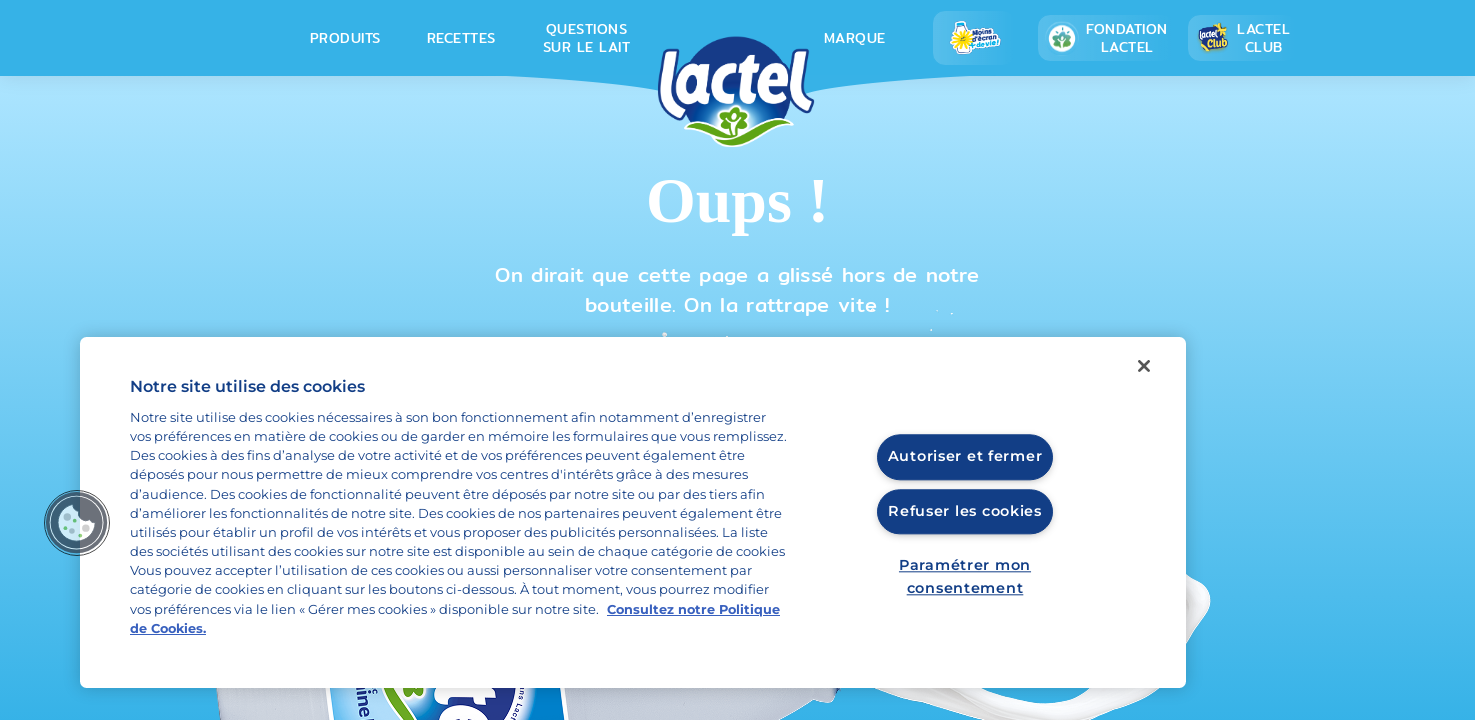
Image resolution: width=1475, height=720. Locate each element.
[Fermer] (1144, 366)
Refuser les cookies (965, 511)
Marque (855, 38)
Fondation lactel (1106, 38)
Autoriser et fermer (965, 457)
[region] (633, 512)
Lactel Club (1242, 38)
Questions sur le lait (587, 38)
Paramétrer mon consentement (965, 576)
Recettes (461, 38)
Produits (345, 38)
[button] (77, 523)
